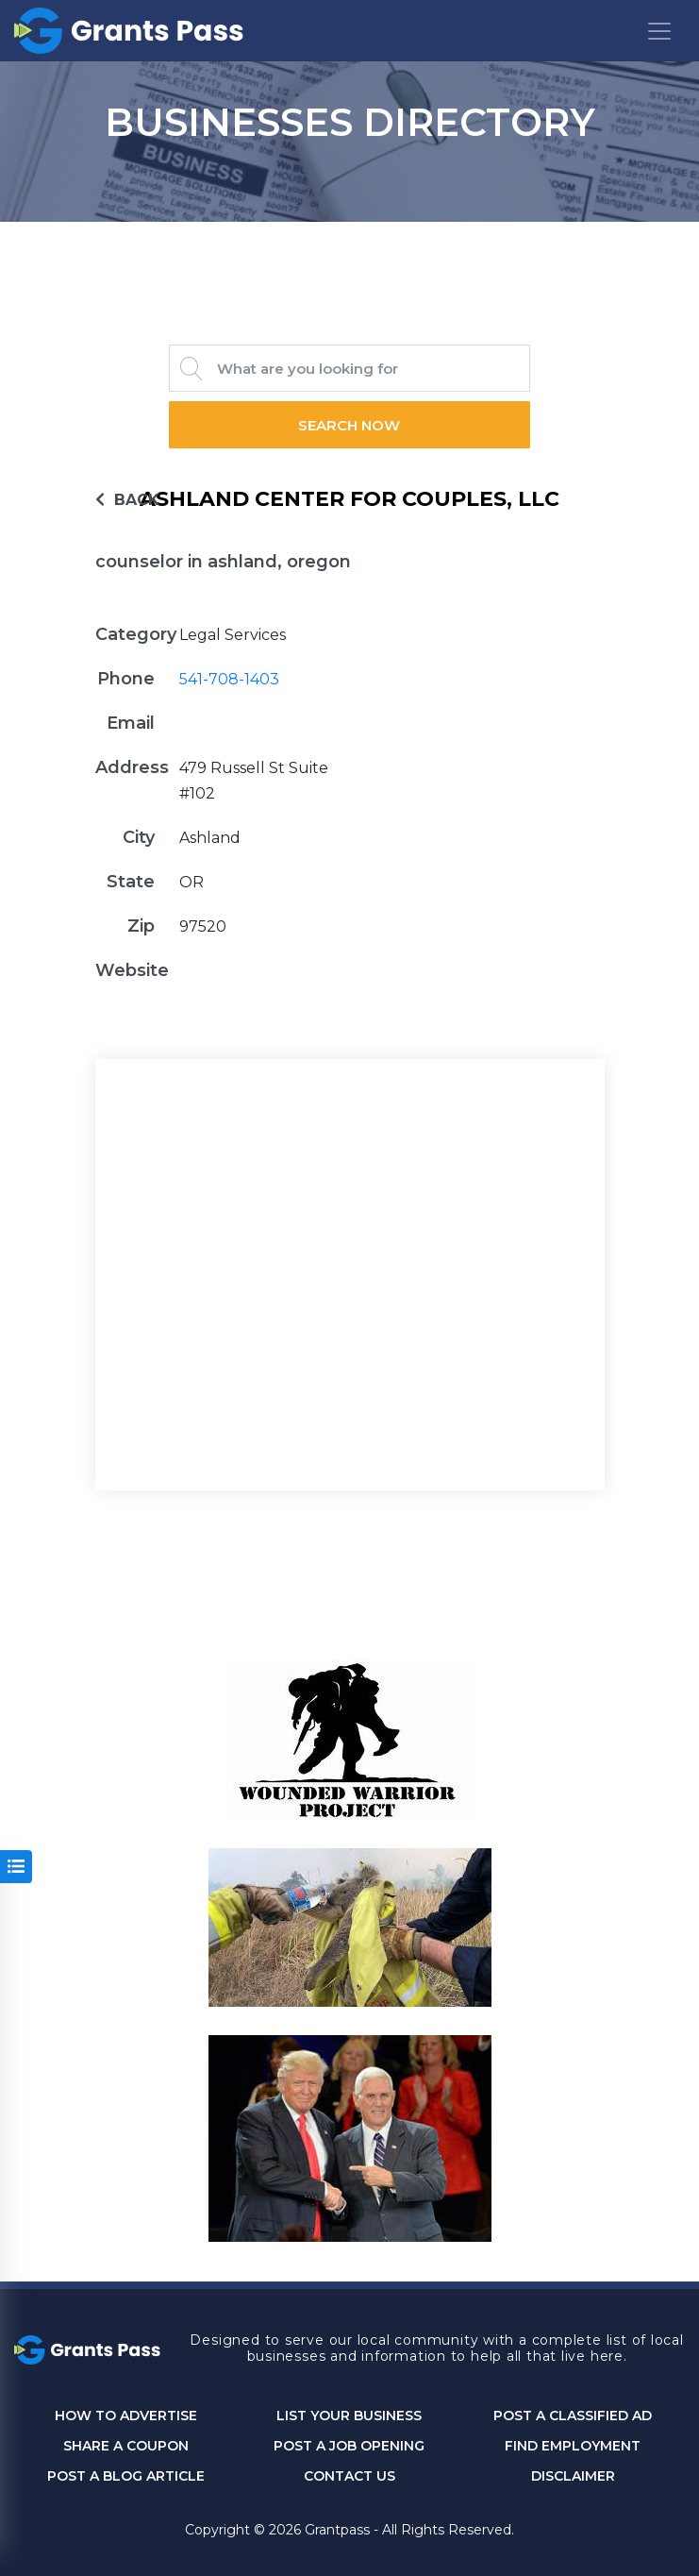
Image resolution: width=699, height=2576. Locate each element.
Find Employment (573, 2446)
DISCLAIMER (573, 2476)
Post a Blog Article (126, 2476)
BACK (127, 500)
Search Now (350, 425)
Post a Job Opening (349, 2446)
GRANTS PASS (350, 245)
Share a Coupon (126, 2446)
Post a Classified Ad (572, 2416)
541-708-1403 (229, 679)
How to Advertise (126, 2416)
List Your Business (349, 2416)
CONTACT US (349, 2476)
